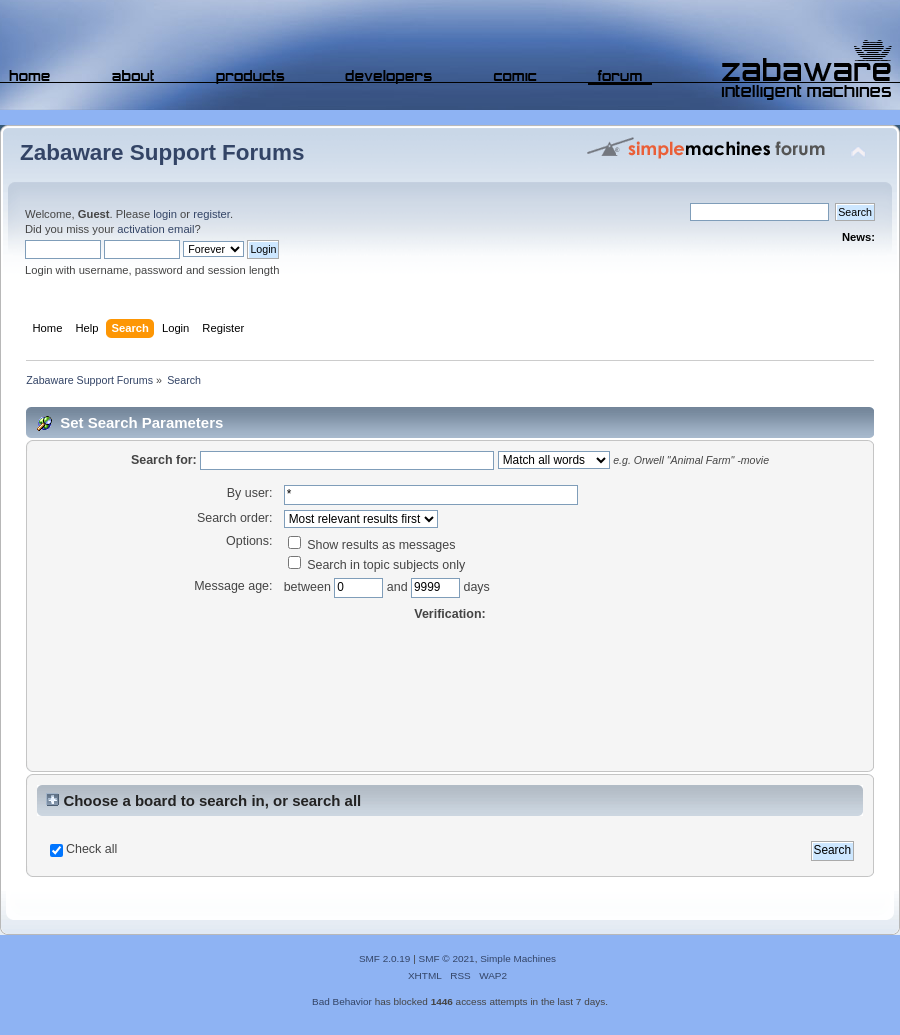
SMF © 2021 (447, 958)
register (211, 214)
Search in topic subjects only (377, 565)
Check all (91, 849)
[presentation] (450, 697)
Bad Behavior (342, 1001)
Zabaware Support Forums (162, 152)
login (165, 214)
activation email (155, 229)
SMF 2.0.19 (385, 958)
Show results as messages (372, 545)
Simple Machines (518, 958)
